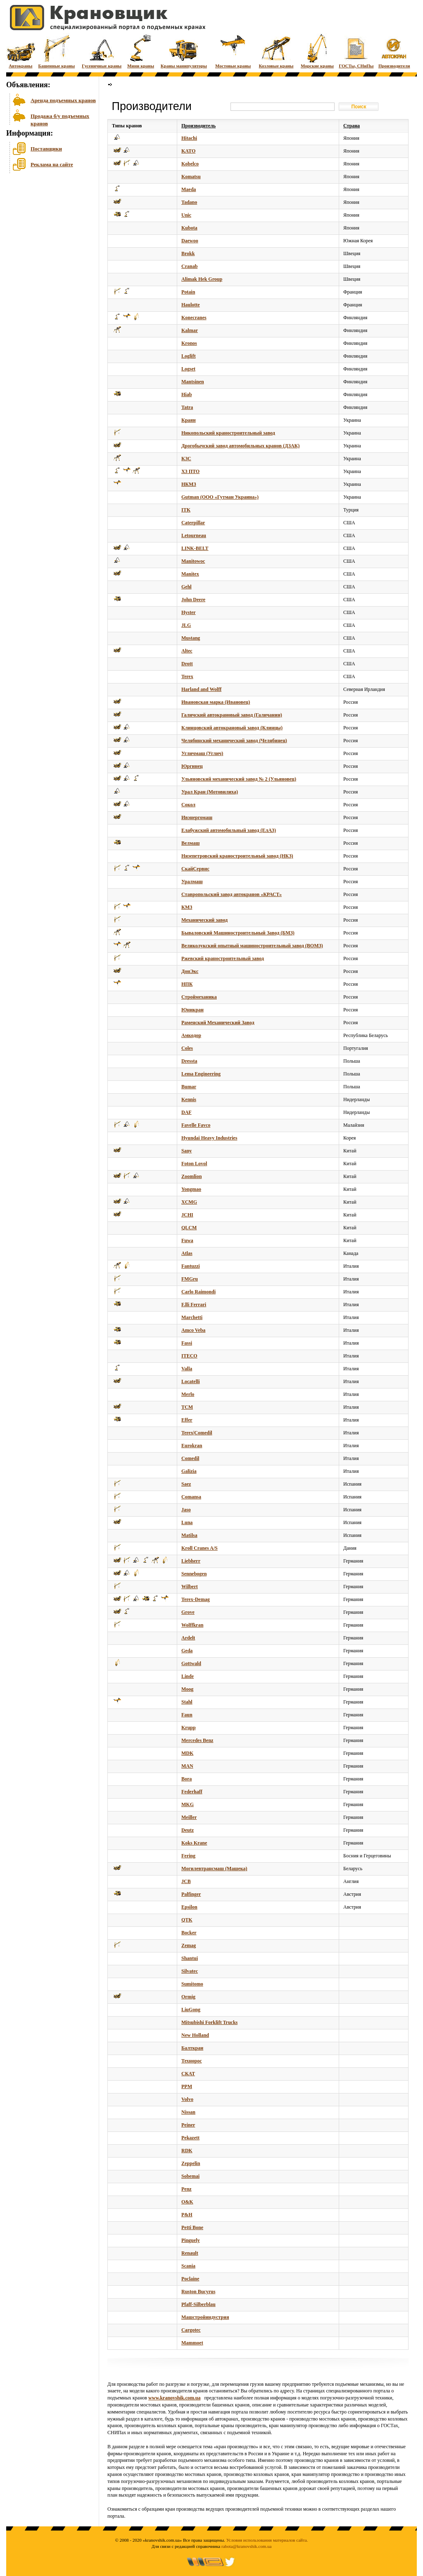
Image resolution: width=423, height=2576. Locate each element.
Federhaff (191, 1792)
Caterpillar (193, 523)
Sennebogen (194, 1574)
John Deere (193, 599)
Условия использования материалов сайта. (267, 2540)
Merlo (187, 1394)
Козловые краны (276, 50)
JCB (186, 1881)
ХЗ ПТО (190, 471)
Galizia (189, 1471)
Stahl (186, 1702)
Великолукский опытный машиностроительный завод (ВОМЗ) (252, 946)
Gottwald (191, 1663)
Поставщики (46, 149)
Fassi (186, 1343)
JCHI (187, 1215)
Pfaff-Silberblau (198, 2304)
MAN (187, 1766)
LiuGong (190, 2009)
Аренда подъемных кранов (63, 100)
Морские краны (317, 50)
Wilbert (189, 1586)
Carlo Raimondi (198, 1292)
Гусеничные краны (101, 50)
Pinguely (190, 2240)
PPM (186, 2086)
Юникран (192, 1010)
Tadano (189, 202)
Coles (187, 1048)
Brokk (188, 253)
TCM (187, 1407)
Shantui (189, 1958)
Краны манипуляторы (184, 50)
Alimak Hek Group (201, 279)
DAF (186, 1112)
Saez (186, 1484)
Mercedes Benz (197, 1740)
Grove (188, 1612)
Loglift (188, 356)
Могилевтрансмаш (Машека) (214, 1868)
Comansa (191, 1497)
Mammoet (192, 2343)
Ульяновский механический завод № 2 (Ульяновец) (238, 779)
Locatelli (190, 1381)
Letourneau (193, 535)
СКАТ (188, 2074)
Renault (189, 2253)
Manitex (190, 574)
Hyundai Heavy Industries (209, 1138)
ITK (185, 510)
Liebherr (190, 1561)
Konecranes (194, 317)
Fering (188, 1856)
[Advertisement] (47, 239)
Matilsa (189, 1535)
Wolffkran (192, 1625)
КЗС (186, 458)
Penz (186, 2189)
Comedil (190, 1458)
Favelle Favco (195, 1125)
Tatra (187, 407)
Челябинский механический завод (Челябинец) (234, 740)
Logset (188, 369)
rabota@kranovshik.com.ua (246, 2546)
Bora (186, 1779)
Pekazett (190, 2138)
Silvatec (189, 1971)
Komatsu (191, 176)
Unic (186, 215)
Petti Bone (192, 2227)
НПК (186, 984)
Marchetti (191, 1317)
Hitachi (189, 138)
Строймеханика (199, 997)
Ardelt (188, 1638)
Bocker (189, 1933)
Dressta (189, 1061)
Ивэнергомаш (196, 817)
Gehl (186, 587)
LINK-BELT (195, 548)
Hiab (186, 394)
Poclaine (190, 2279)
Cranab (189, 266)
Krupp (188, 1727)
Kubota (189, 228)
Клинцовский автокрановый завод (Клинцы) (232, 728)
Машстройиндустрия (205, 2317)
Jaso (186, 1510)
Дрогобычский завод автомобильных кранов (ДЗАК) (240, 446)
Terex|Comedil (196, 1433)
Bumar (188, 1087)
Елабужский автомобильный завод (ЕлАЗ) (228, 830)
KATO (188, 151)
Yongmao (191, 1189)
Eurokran (191, 1445)
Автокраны (20, 50)
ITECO (189, 1356)
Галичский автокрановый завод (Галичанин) (231, 715)
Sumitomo (192, 1984)
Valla (186, 1369)
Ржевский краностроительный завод (222, 958)
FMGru (189, 1279)
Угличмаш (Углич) (202, 753)
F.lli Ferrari (193, 1304)
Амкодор (191, 1035)
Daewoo (189, 241)
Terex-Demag (195, 1599)
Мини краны (140, 50)
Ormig (188, 1997)
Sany (186, 1151)
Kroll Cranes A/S (199, 1548)
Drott (187, 664)
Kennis (188, 1099)
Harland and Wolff (201, 689)
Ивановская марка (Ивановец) (215, 702)
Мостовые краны (233, 50)
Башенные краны (56, 50)
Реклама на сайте (52, 164)
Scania (188, 2266)
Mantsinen (192, 382)
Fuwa (187, 1240)
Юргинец (192, 766)
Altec (186, 651)
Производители (394, 50)
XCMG (189, 1202)
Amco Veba (193, 1330)
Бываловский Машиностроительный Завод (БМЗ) (238, 933)
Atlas (186, 1253)
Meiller (189, 1817)
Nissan (188, 2112)
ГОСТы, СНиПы (356, 50)
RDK (186, 2150)
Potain (188, 292)
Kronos (189, 343)
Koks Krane (194, 1843)
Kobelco (190, 164)
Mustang (190, 638)
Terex (187, 676)
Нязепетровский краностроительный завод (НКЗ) (237, 856)
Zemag (188, 1945)
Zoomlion (191, 1176)
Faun (186, 1715)
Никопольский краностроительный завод (228, 433)
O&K (187, 2202)
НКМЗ (188, 484)
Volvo (187, 2099)
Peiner (188, 2125)
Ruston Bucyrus (198, 2291)
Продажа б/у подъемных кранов (60, 119)
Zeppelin (190, 2163)
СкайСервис (195, 869)
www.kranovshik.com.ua (174, 2398)
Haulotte (190, 305)
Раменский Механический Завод (217, 1022)
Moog (187, 1689)
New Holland (195, 2035)
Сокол (188, 805)
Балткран (192, 2048)
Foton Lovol (194, 1163)
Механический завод (204, 920)
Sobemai (190, 2176)
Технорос (191, 2061)
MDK (187, 1753)
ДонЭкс (189, 971)
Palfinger (191, 1894)
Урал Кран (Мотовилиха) (209, 792)
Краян (188, 420)
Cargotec (191, 2330)
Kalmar (189, 330)
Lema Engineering (201, 1074)
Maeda (188, 189)
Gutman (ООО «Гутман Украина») (220, 497)
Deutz (187, 1830)
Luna (186, 1522)
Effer (186, 1420)
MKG (187, 1804)
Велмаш (190, 843)
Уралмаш (192, 881)
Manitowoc (193, 561)
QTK (186, 1920)
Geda (186, 1651)
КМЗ (186, 907)
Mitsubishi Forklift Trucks (209, 2022)
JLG (186, 625)
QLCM (189, 1228)
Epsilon (189, 1907)
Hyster (188, 612)
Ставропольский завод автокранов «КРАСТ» (231, 894)
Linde (187, 1676)
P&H (186, 2215)
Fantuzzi (190, 1266)
